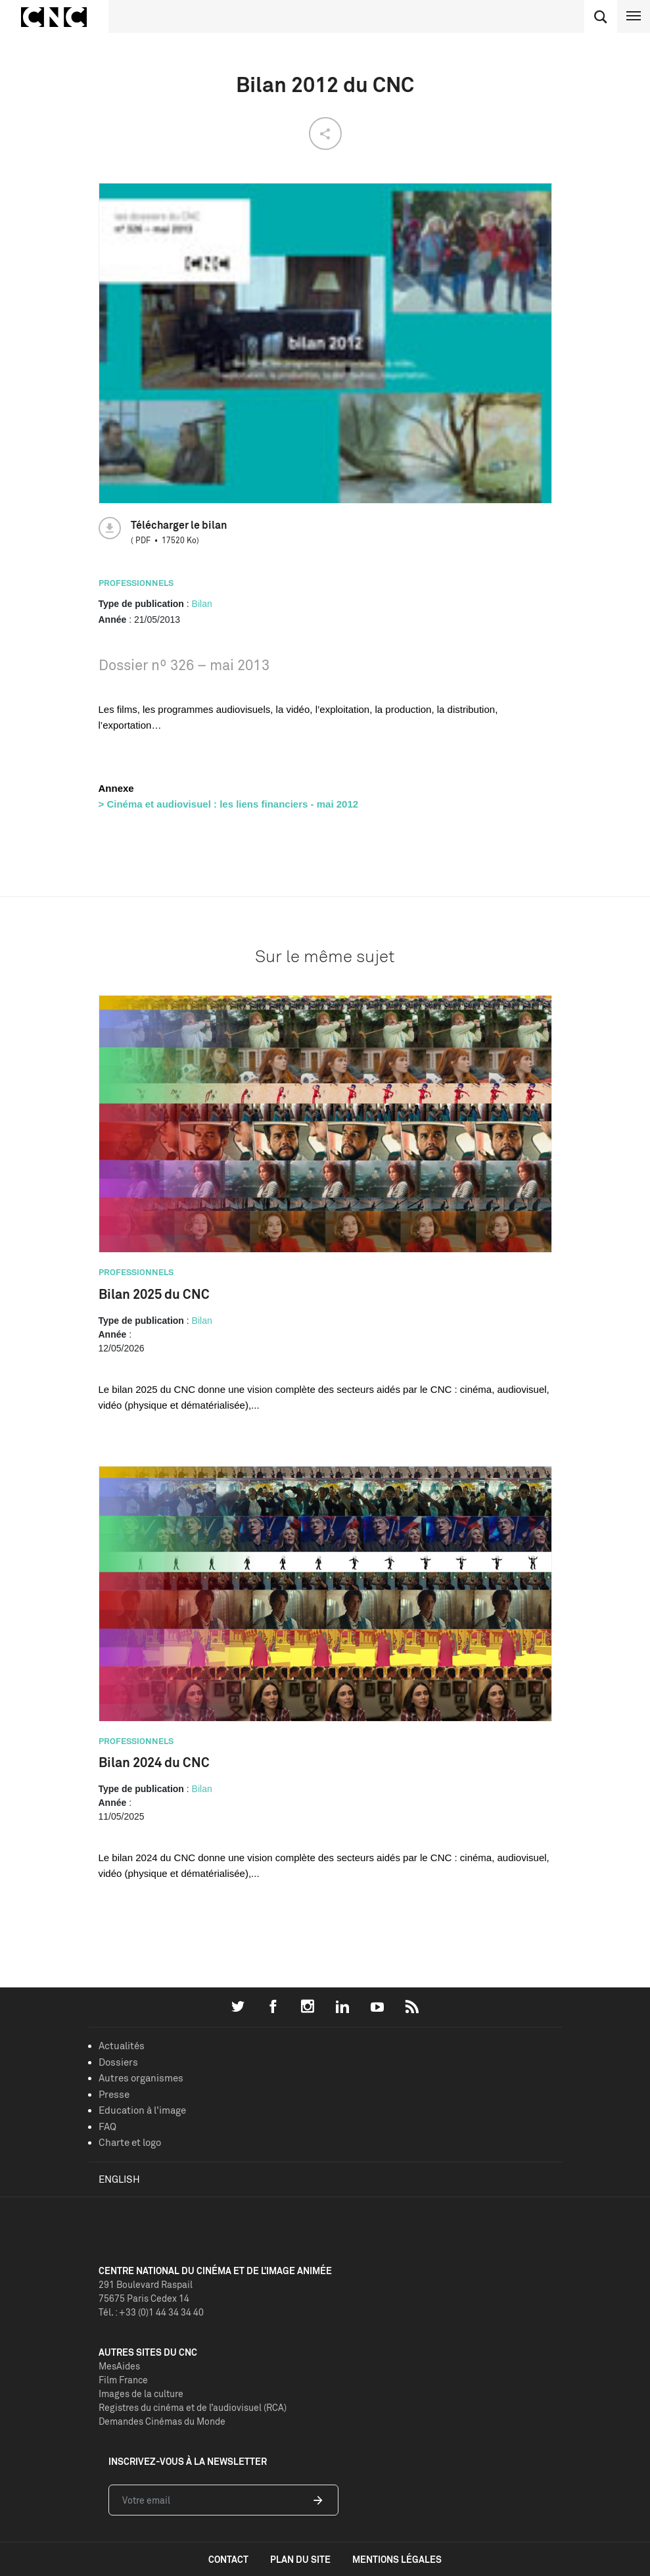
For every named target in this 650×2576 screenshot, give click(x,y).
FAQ (107, 2126)
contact (228, 2559)
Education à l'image (142, 2110)
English (119, 2179)
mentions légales (397, 2559)
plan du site (300, 2559)
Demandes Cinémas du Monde (162, 2421)
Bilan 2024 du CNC (154, 1762)
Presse (114, 2094)
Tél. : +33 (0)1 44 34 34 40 (151, 2312)
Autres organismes (141, 2078)
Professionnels (136, 582)
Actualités (122, 2045)
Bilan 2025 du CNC (154, 1294)
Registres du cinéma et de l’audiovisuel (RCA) (193, 2407)
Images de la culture (141, 2393)
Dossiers (118, 2062)
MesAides (119, 2365)
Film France (123, 2379)
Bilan (202, 603)
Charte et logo (130, 2142)
